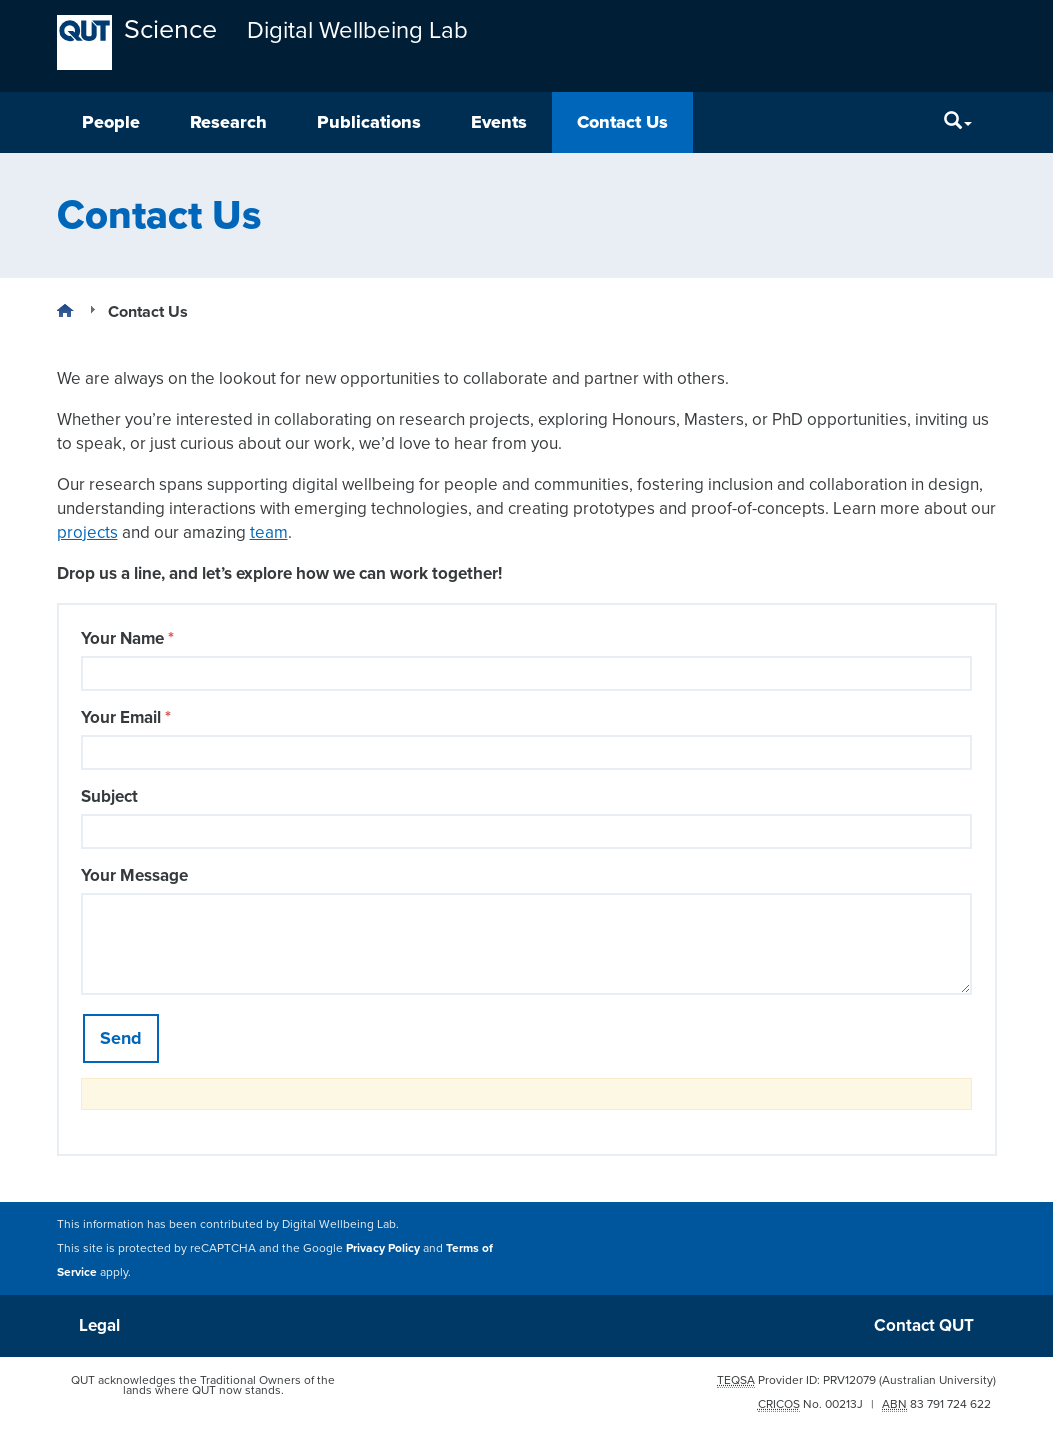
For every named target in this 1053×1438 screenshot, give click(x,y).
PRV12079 (849, 1380)
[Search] (958, 122)
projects (87, 532)
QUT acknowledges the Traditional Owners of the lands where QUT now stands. (203, 1385)
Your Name (127, 638)
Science (170, 29)
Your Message (134, 875)
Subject (109, 796)
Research (228, 122)
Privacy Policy (383, 1248)
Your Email (126, 717)
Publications (369, 122)
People (111, 122)
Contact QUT (924, 1325)
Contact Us (622, 122)
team (269, 532)
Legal (99, 1325)
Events (499, 122)
